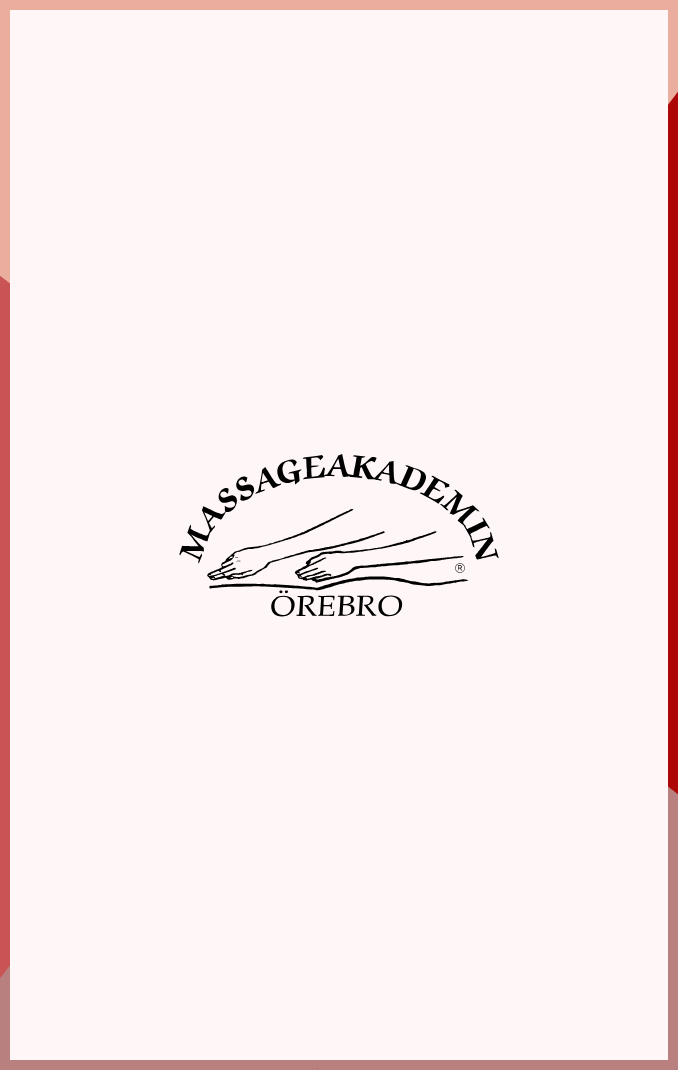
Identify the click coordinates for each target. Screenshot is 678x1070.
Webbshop (504, 975)
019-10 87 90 (174, 892)
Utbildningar (504, 914)
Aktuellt (504, 995)
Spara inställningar (241, 631)
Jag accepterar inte (72, 631)
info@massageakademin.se (175, 912)
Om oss (503, 893)
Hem (504, 873)
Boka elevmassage (503, 934)
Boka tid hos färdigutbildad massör (504, 955)
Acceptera (405, 631)
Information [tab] (142, 308)
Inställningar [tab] (356, 308)
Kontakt (503, 1016)
